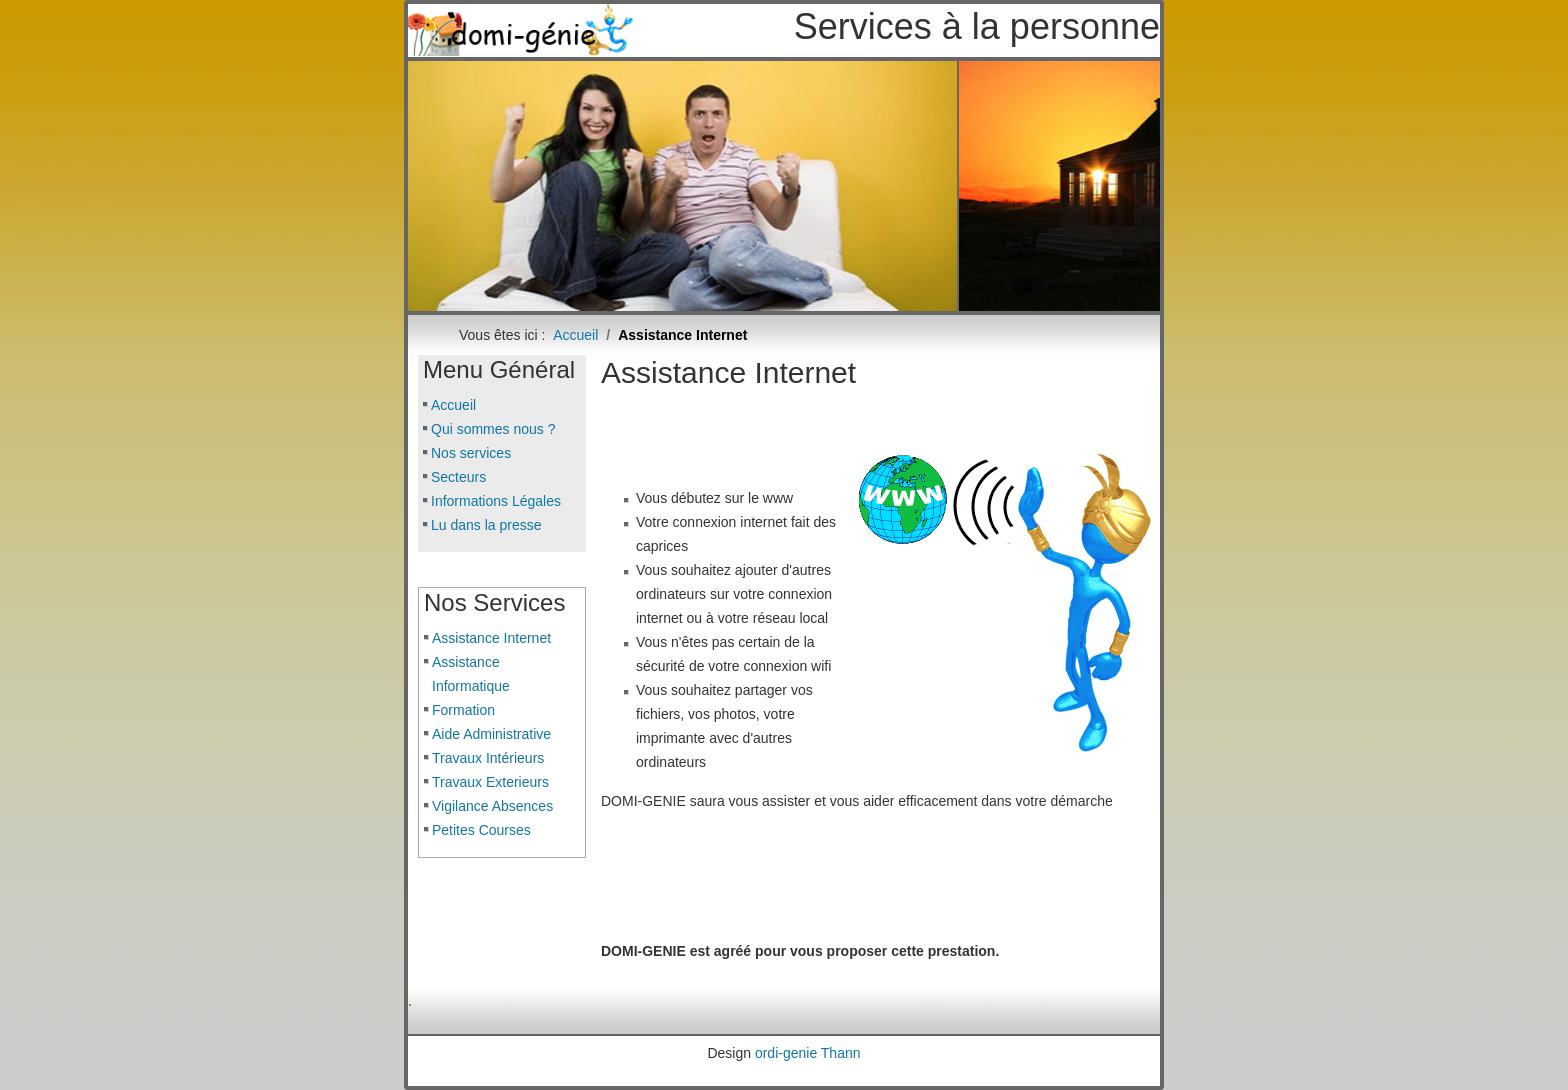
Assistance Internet (491, 638)
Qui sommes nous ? (493, 429)
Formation (463, 710)
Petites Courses (481, 830)
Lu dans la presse (486, 525)
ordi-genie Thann (808, 1053)
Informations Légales (496, 501)
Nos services (471, 453)
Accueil (453, 405)
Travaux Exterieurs (490, 782)
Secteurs (458, 477)
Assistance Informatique (471, 674)
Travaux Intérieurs (488, 758)
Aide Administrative (491, 734)
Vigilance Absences (492, 806)
